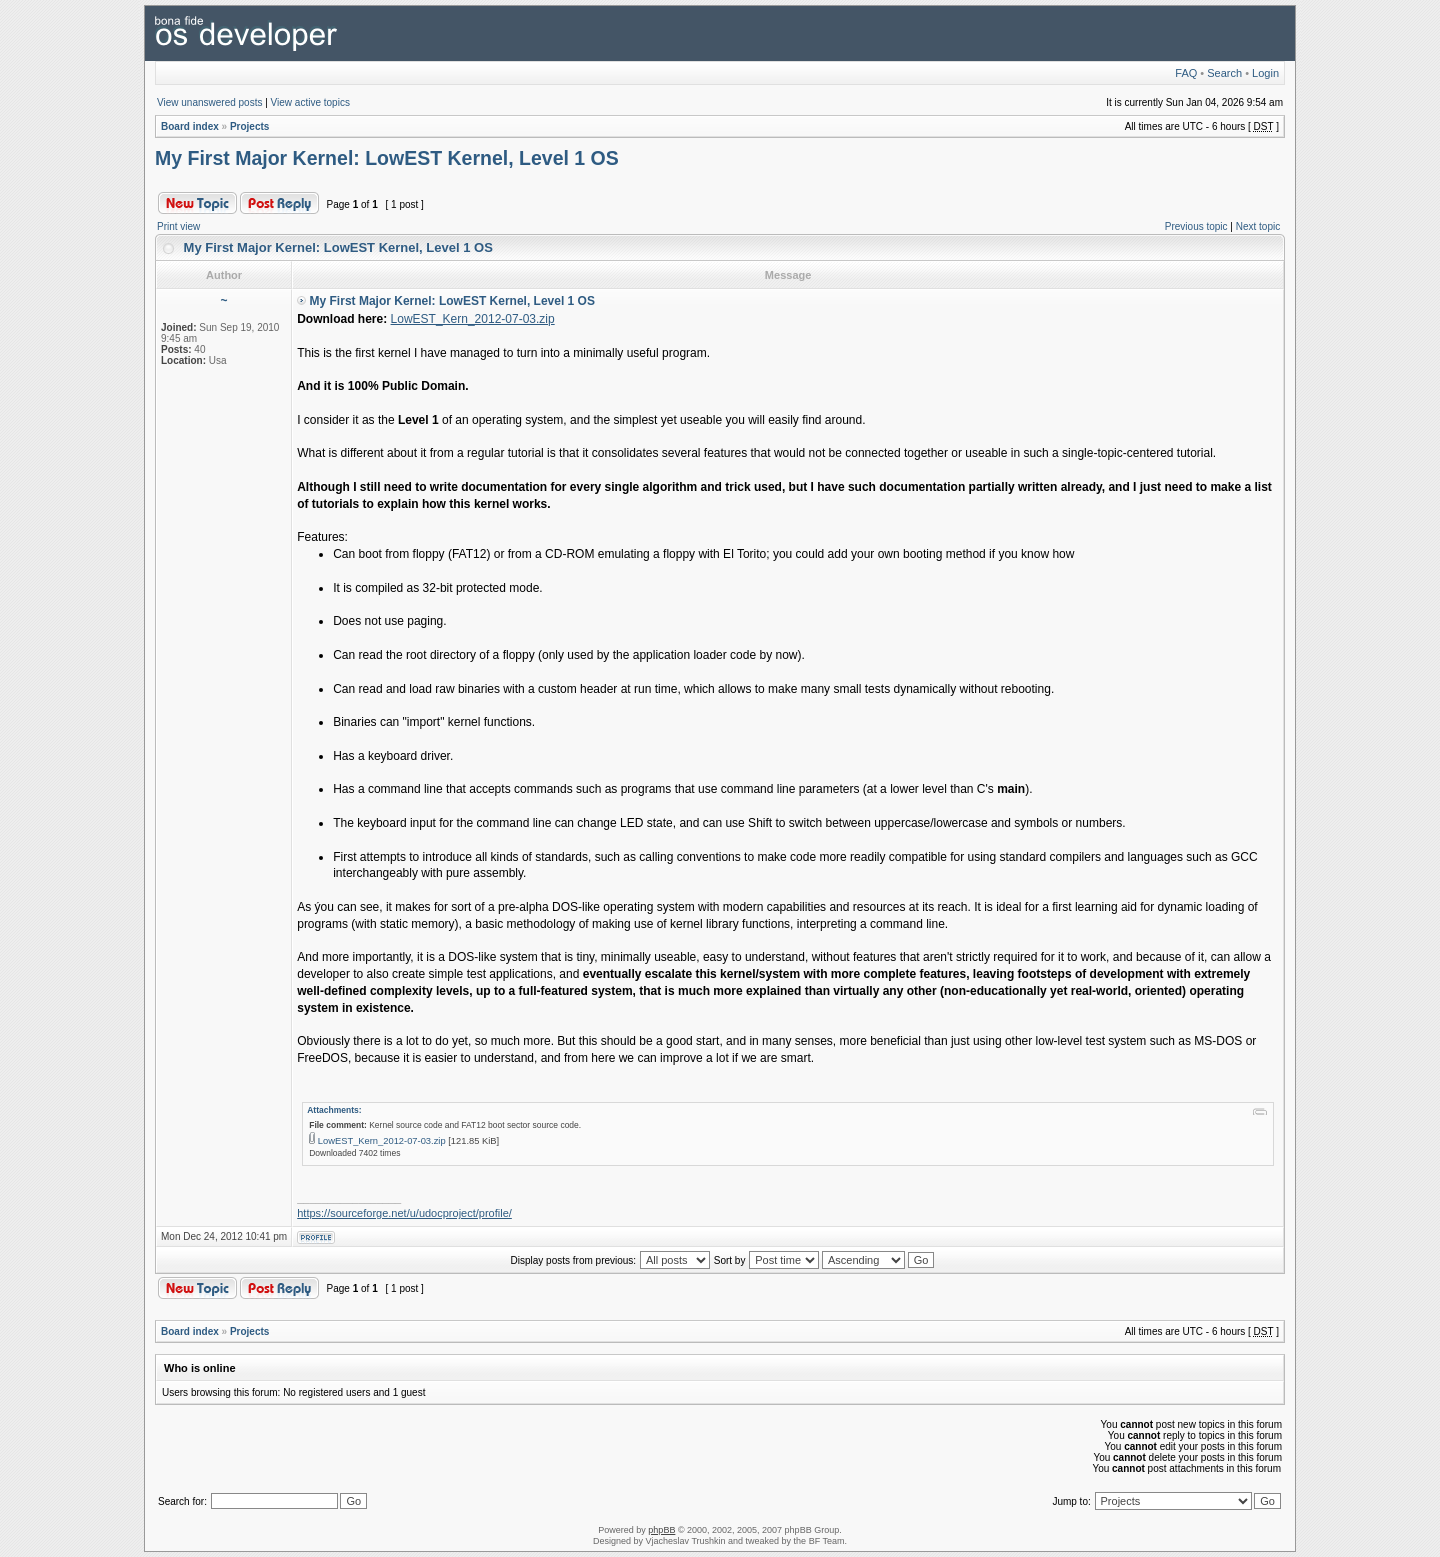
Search (1224, 73)
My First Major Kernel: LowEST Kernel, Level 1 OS (387, 158)
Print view (178, 226)
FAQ (1186, 73)
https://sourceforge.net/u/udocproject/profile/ (404, 1213)
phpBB (661, 1530)
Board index (190, 126)
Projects (249, 126)
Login (1265, 73)
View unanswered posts (209, 102)
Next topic (1258, 226)
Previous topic (1196, 226)
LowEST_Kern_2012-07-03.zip (473, 319)
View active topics (310, 102)
